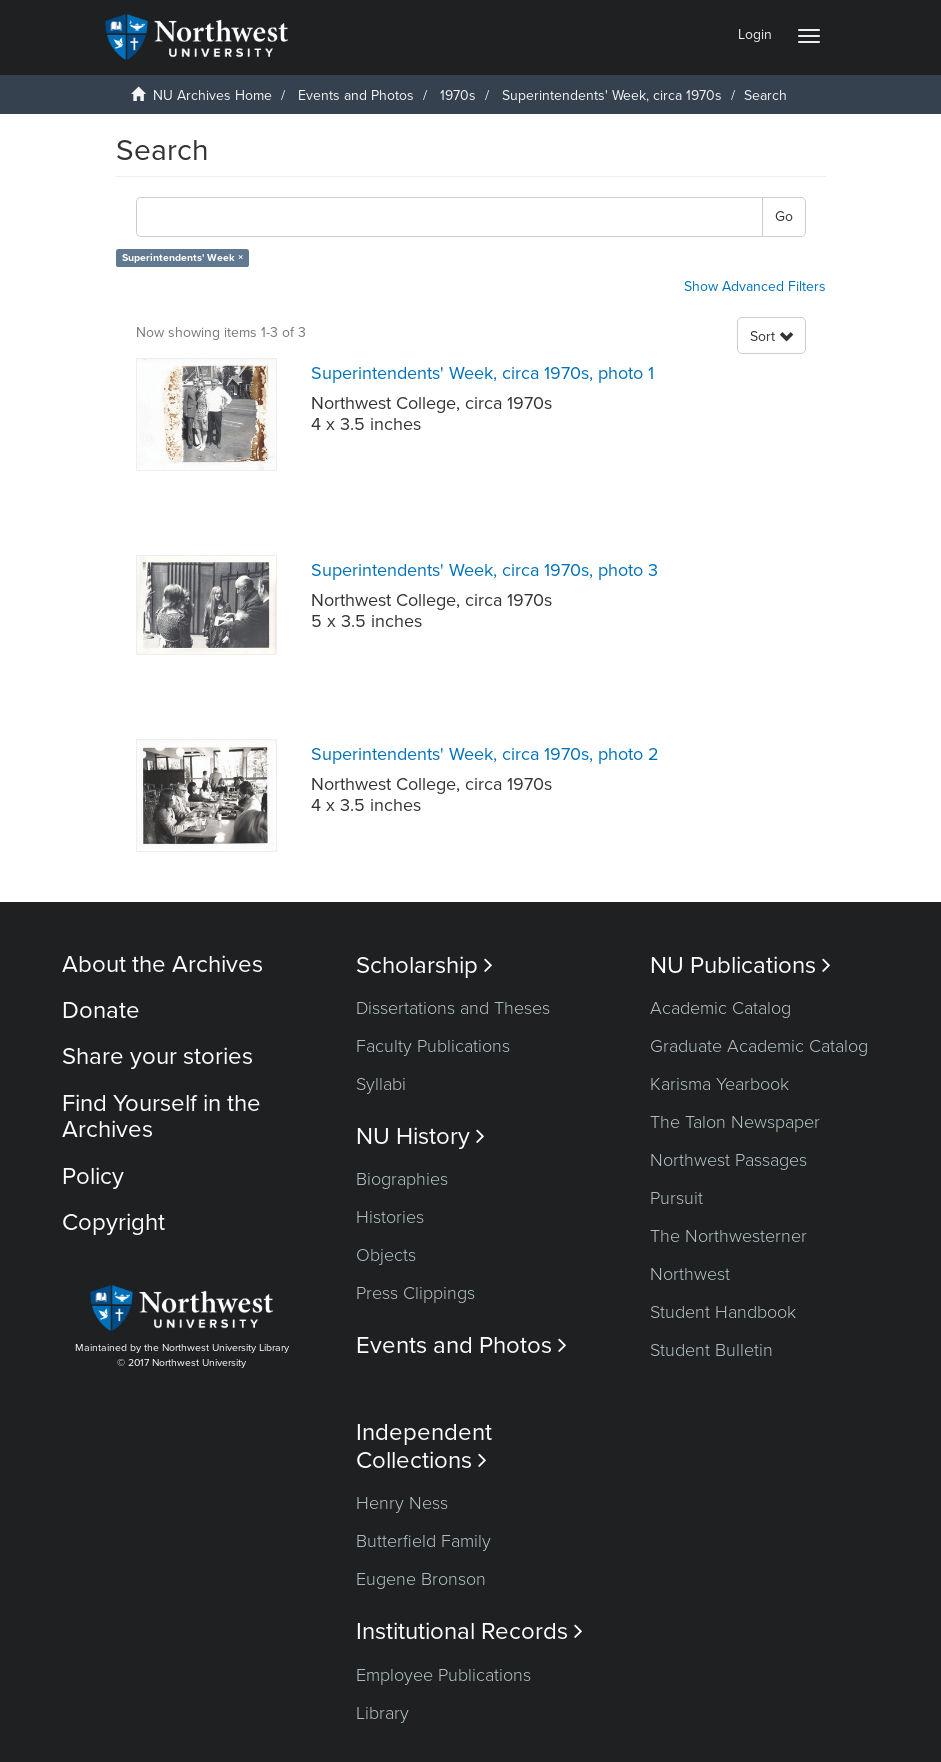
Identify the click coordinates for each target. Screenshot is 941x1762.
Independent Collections (424, 1446)
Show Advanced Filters (755, 286)
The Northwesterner (728, 1236)
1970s (458, 95)
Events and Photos (356, 95)
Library (382, 1713)
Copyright (113, 1222)
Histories (390, 1217)
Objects (386, 1255)
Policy (93, 1176)
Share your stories (157, 1056)
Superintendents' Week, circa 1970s (612, 95)
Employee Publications (443, 1675)
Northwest (690, 1274)
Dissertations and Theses (453, 1008)
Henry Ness (402, 1503)
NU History (420, 1136)
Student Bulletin (711, 1350)
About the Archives (162, 964)
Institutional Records (469, 1631)
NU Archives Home (212, 95)
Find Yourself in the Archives (161, 1116)
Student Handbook (723, 1312)
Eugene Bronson (421, 1579)
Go (784, 216)
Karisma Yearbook (719, 1084)
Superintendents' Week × (182, 257)
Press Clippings (415, 1293)
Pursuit (676, 1198)
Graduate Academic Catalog (759, 1046)
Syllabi (381, 1084)
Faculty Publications (433, 1046)
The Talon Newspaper (735, 1122)
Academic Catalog (720, 1008)
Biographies (402, 1179)
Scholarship (424, 965)
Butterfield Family (423, 1541)
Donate (101, 1010)
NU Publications (740, 965)
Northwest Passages (728, 1160)
